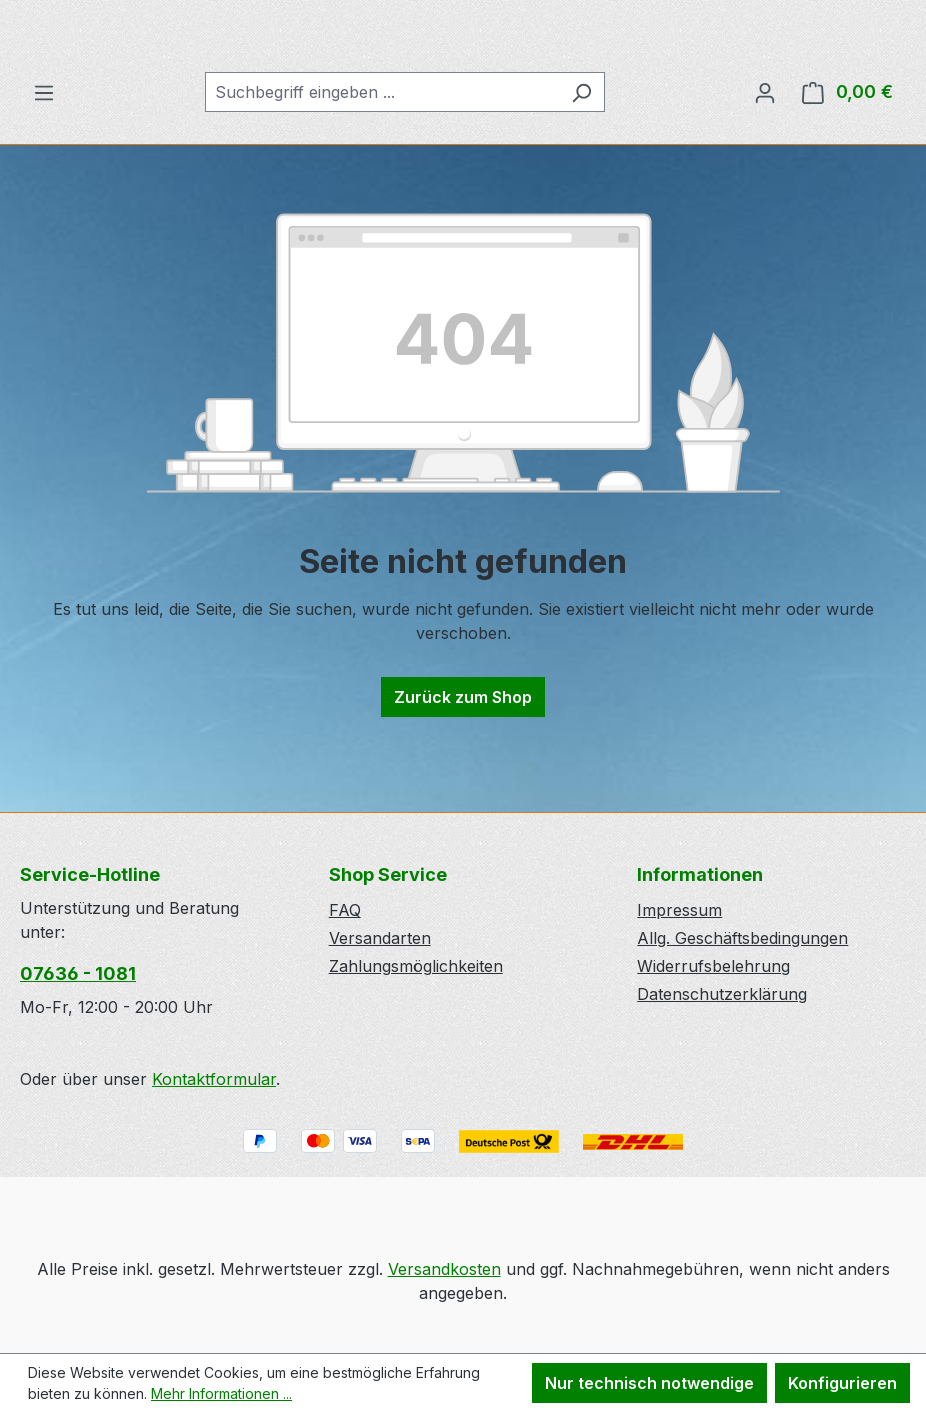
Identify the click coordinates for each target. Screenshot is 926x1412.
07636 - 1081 (78, 974)
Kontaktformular (214, 1080)
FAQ (345, 911)
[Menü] (44, 168)
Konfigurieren (842, 1383)
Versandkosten (444, 1269)
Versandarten (380, 939)
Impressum (679, 911)
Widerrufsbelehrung (713, 967)
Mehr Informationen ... (221, 1393)
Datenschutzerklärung (722, 995)
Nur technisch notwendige (649, 1383)
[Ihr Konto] (765, 168)
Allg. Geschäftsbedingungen (742, 939)
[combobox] (382, 168)
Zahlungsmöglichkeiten (416, 967)
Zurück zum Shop (463, 773)
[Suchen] (581, 168)
